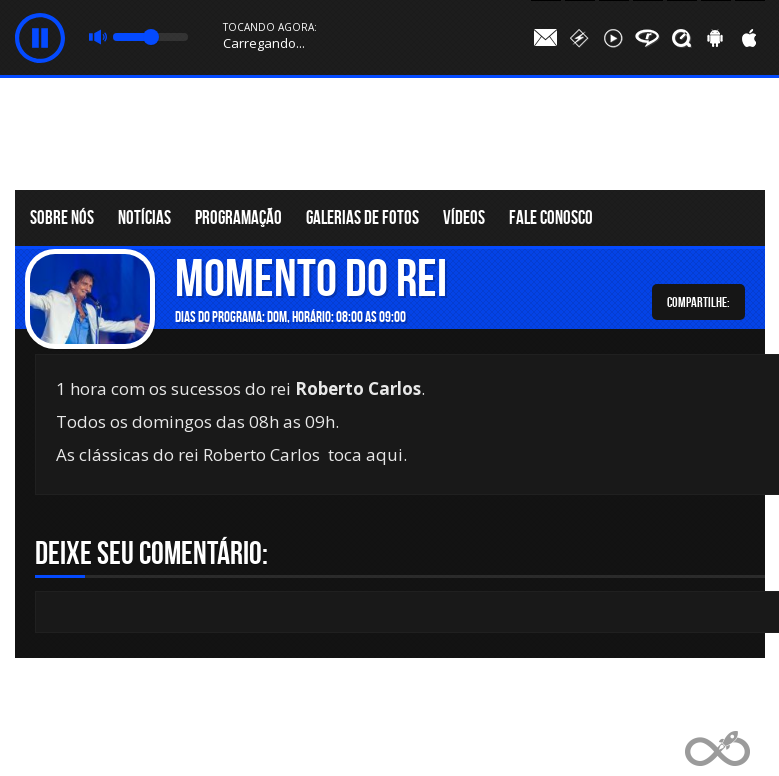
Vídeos (464, 217)
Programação (238, 217)
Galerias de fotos (362, 217)
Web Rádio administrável (717, 748)
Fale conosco (551, 217)
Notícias (144, 217)
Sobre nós (62, 217)
